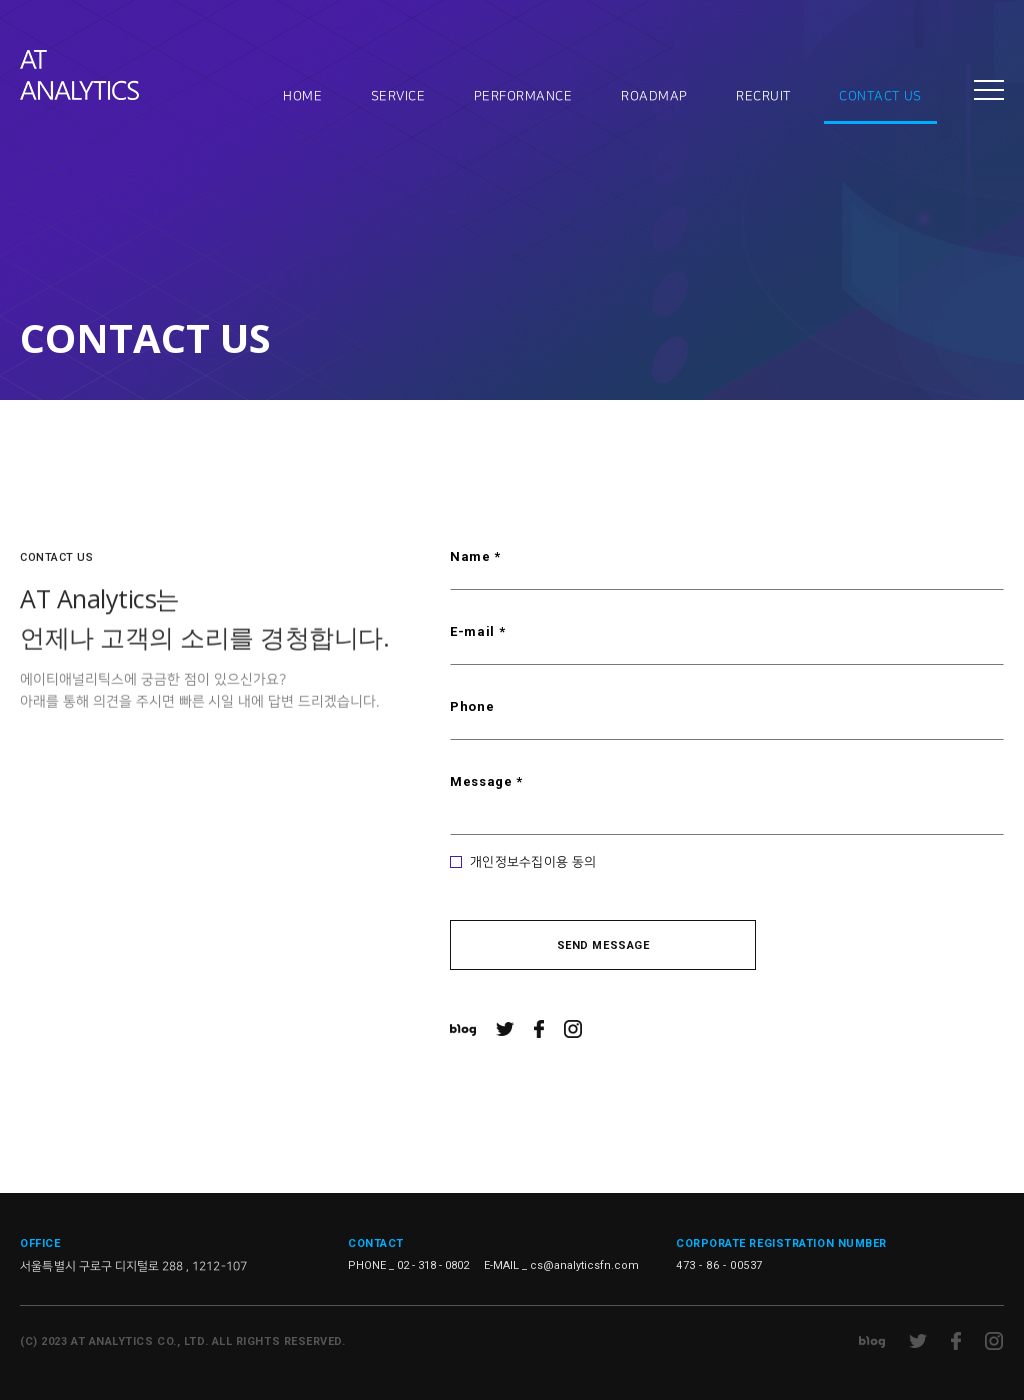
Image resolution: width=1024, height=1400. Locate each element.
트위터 (505, 1029)
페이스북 (539, 1029)
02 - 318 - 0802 (433, 1265)
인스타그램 (573, 1029)
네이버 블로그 (463, 1029)
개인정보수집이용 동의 (533, 862)
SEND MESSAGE (603, 945)
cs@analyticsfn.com (584, 1265)
